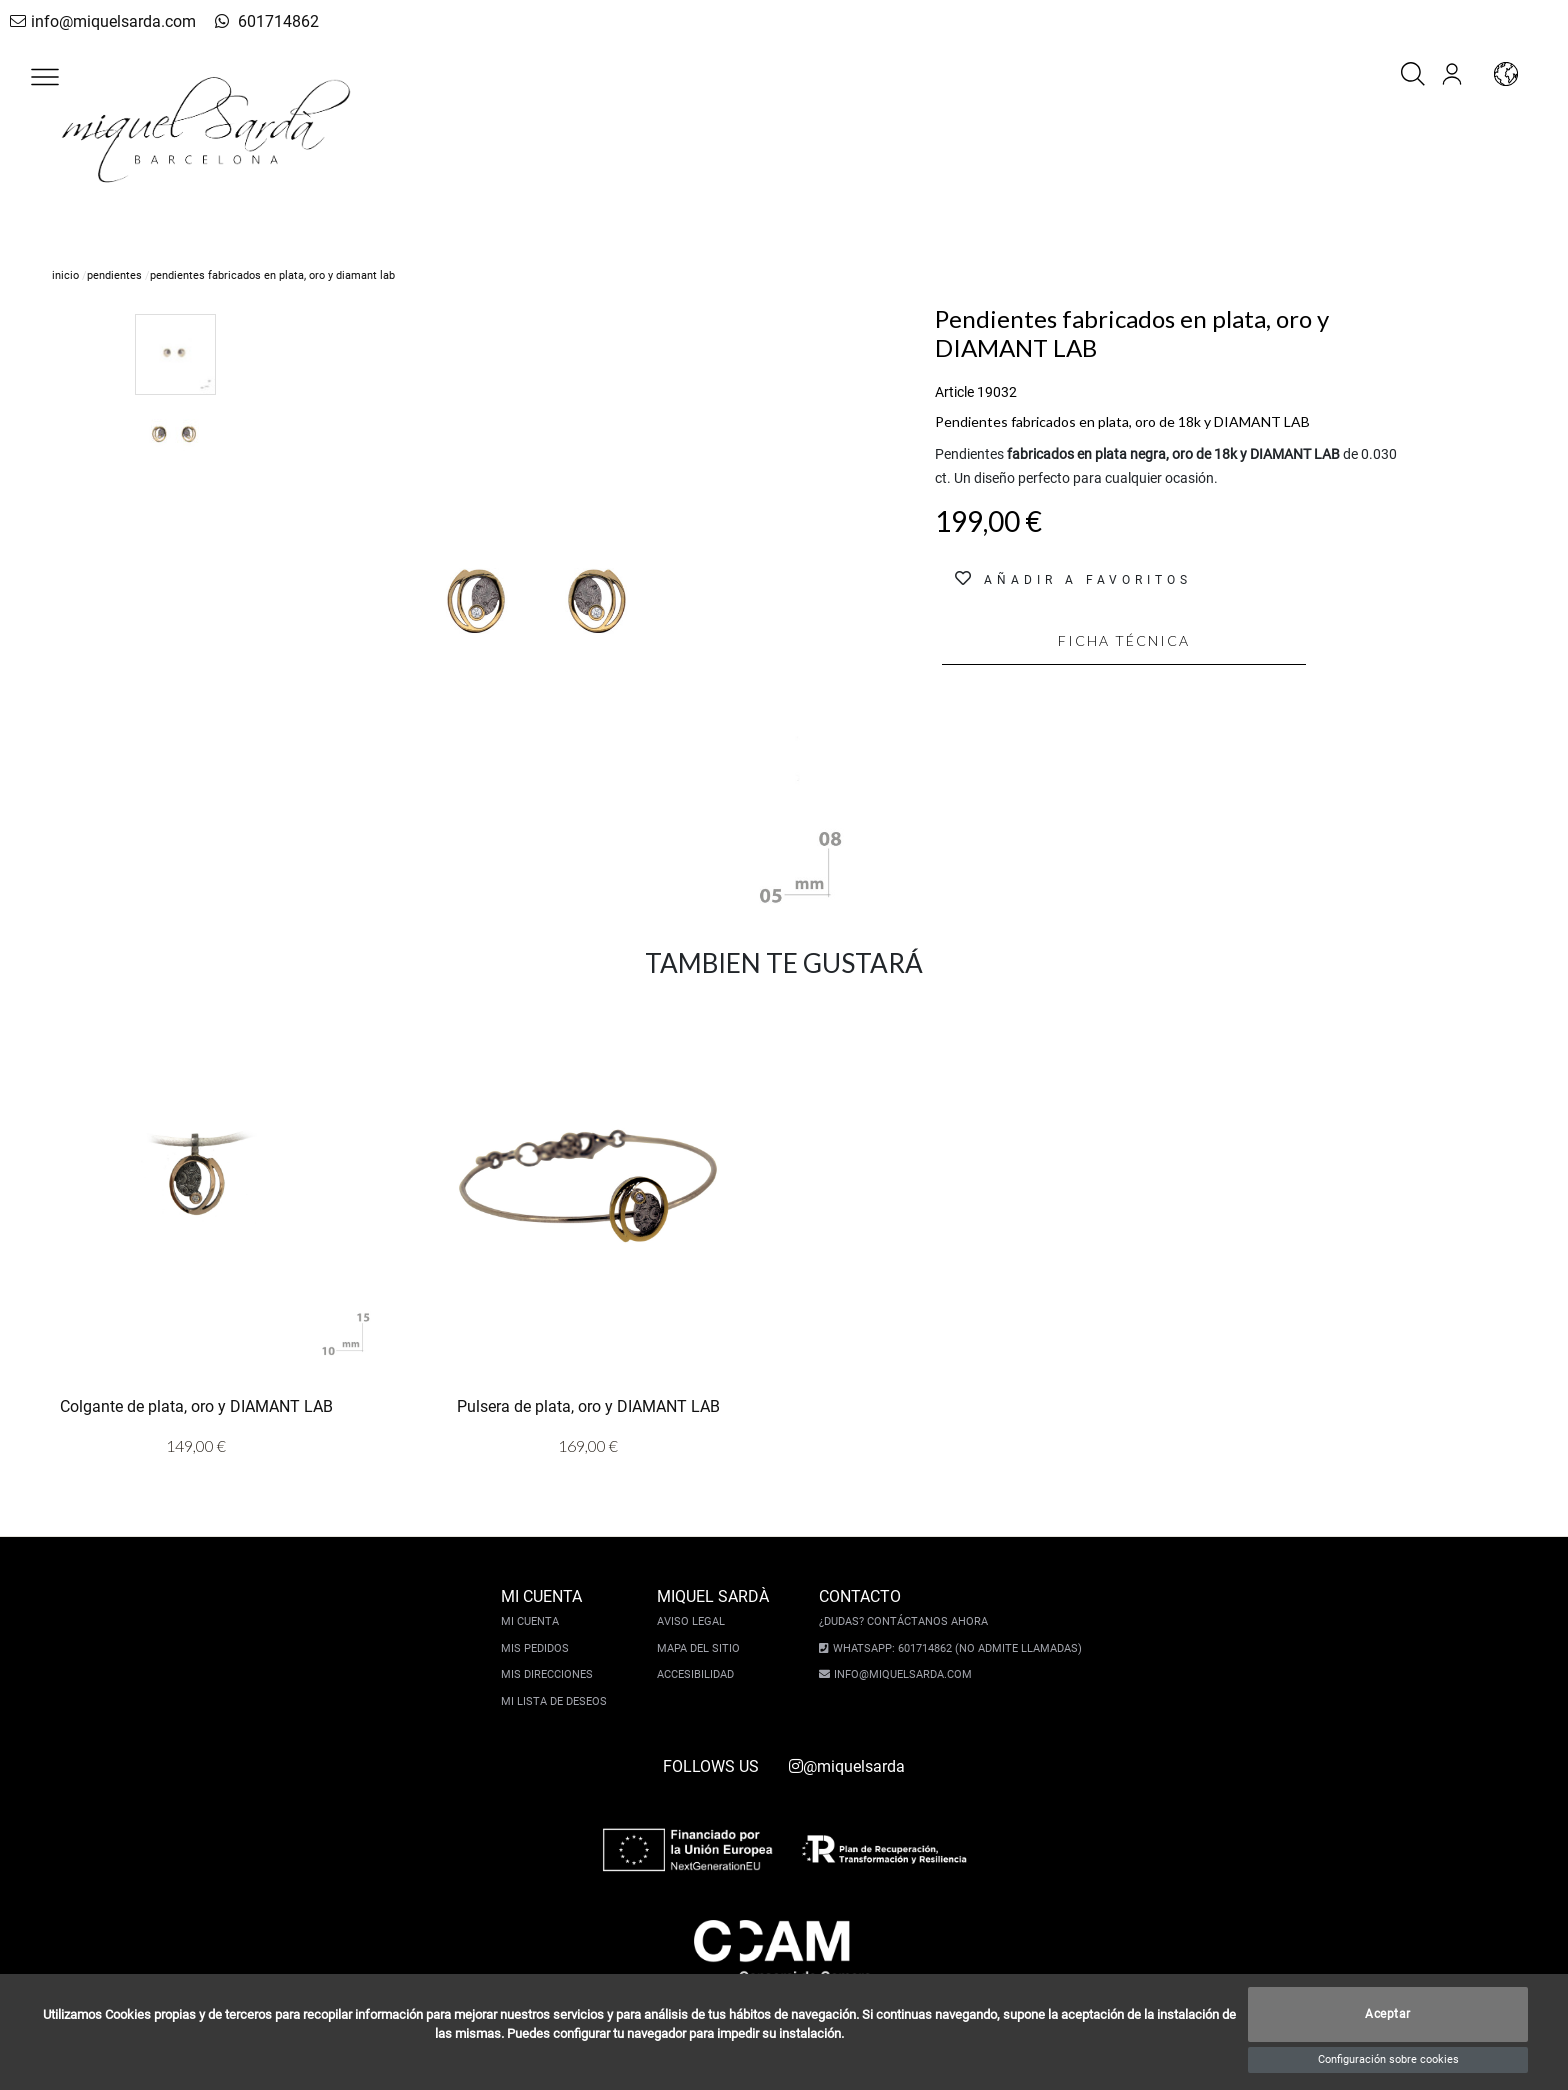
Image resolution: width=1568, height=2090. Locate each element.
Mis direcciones (552, 1674)
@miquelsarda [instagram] (847, 1766)
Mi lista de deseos (559, 1701)
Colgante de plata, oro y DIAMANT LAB (196, 1406)
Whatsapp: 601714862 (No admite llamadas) (952, 1648)
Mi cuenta (535, 1621)
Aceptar (1388, 2015)
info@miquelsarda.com (97, 21)
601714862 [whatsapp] (244, 21)
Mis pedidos (540, 1648)
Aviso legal (696, 1621)
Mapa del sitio (703, 1648)
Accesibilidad (700, 1674)
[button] (45, 77)
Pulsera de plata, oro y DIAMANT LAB (588, 1406)
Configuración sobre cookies (1388, 2059)
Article (954, 392)
